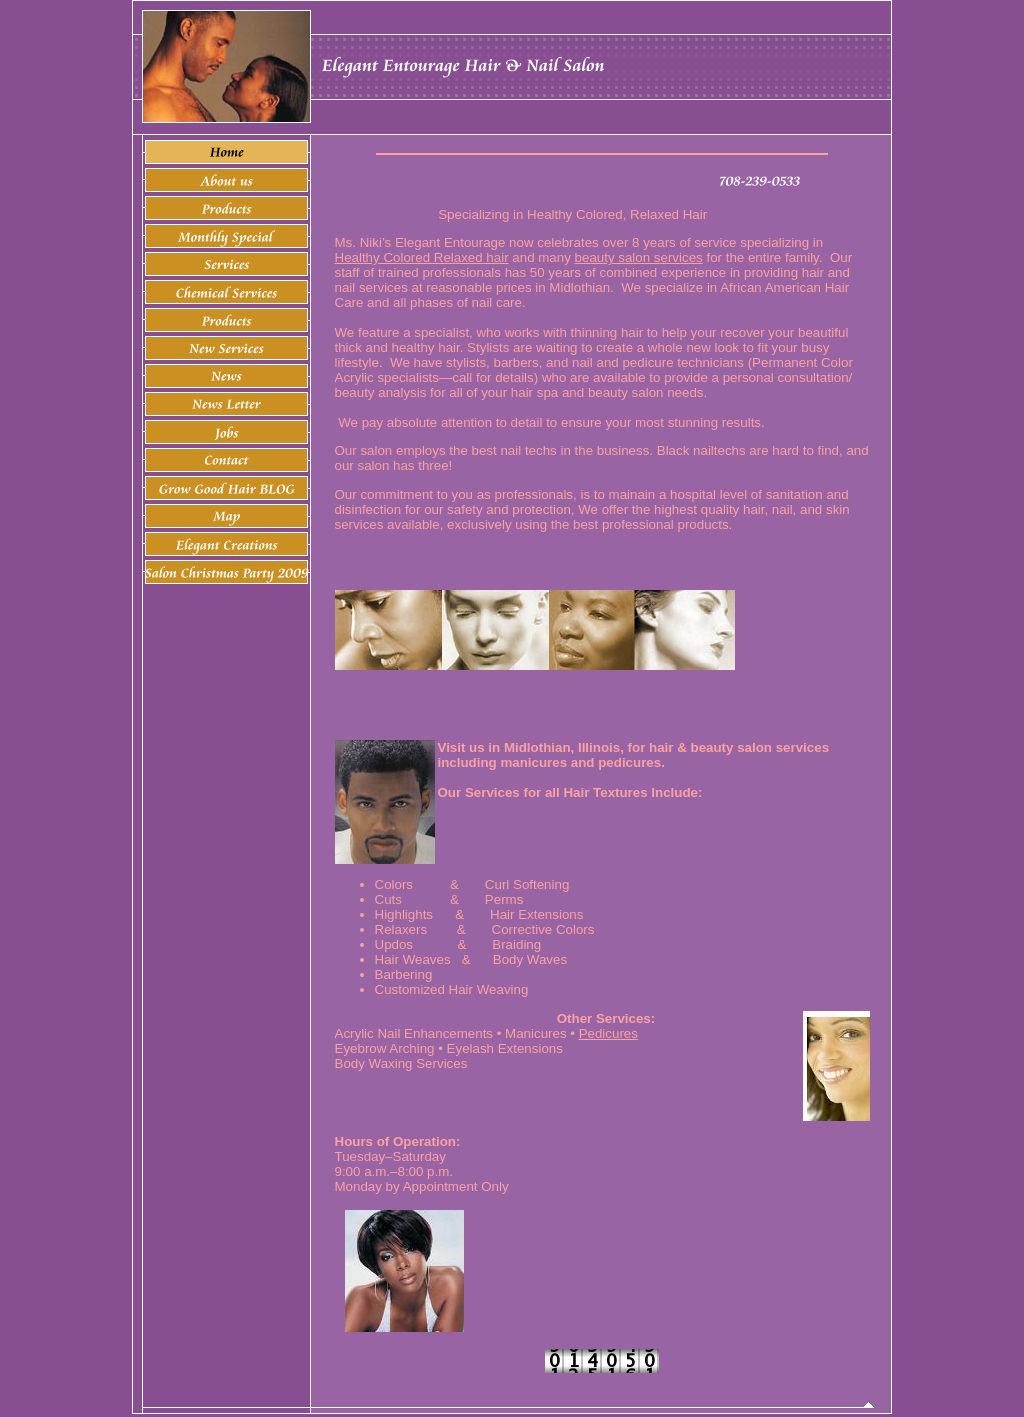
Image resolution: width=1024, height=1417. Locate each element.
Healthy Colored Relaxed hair (422, 257)
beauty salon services (639, 257)
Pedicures (608, 1033)
